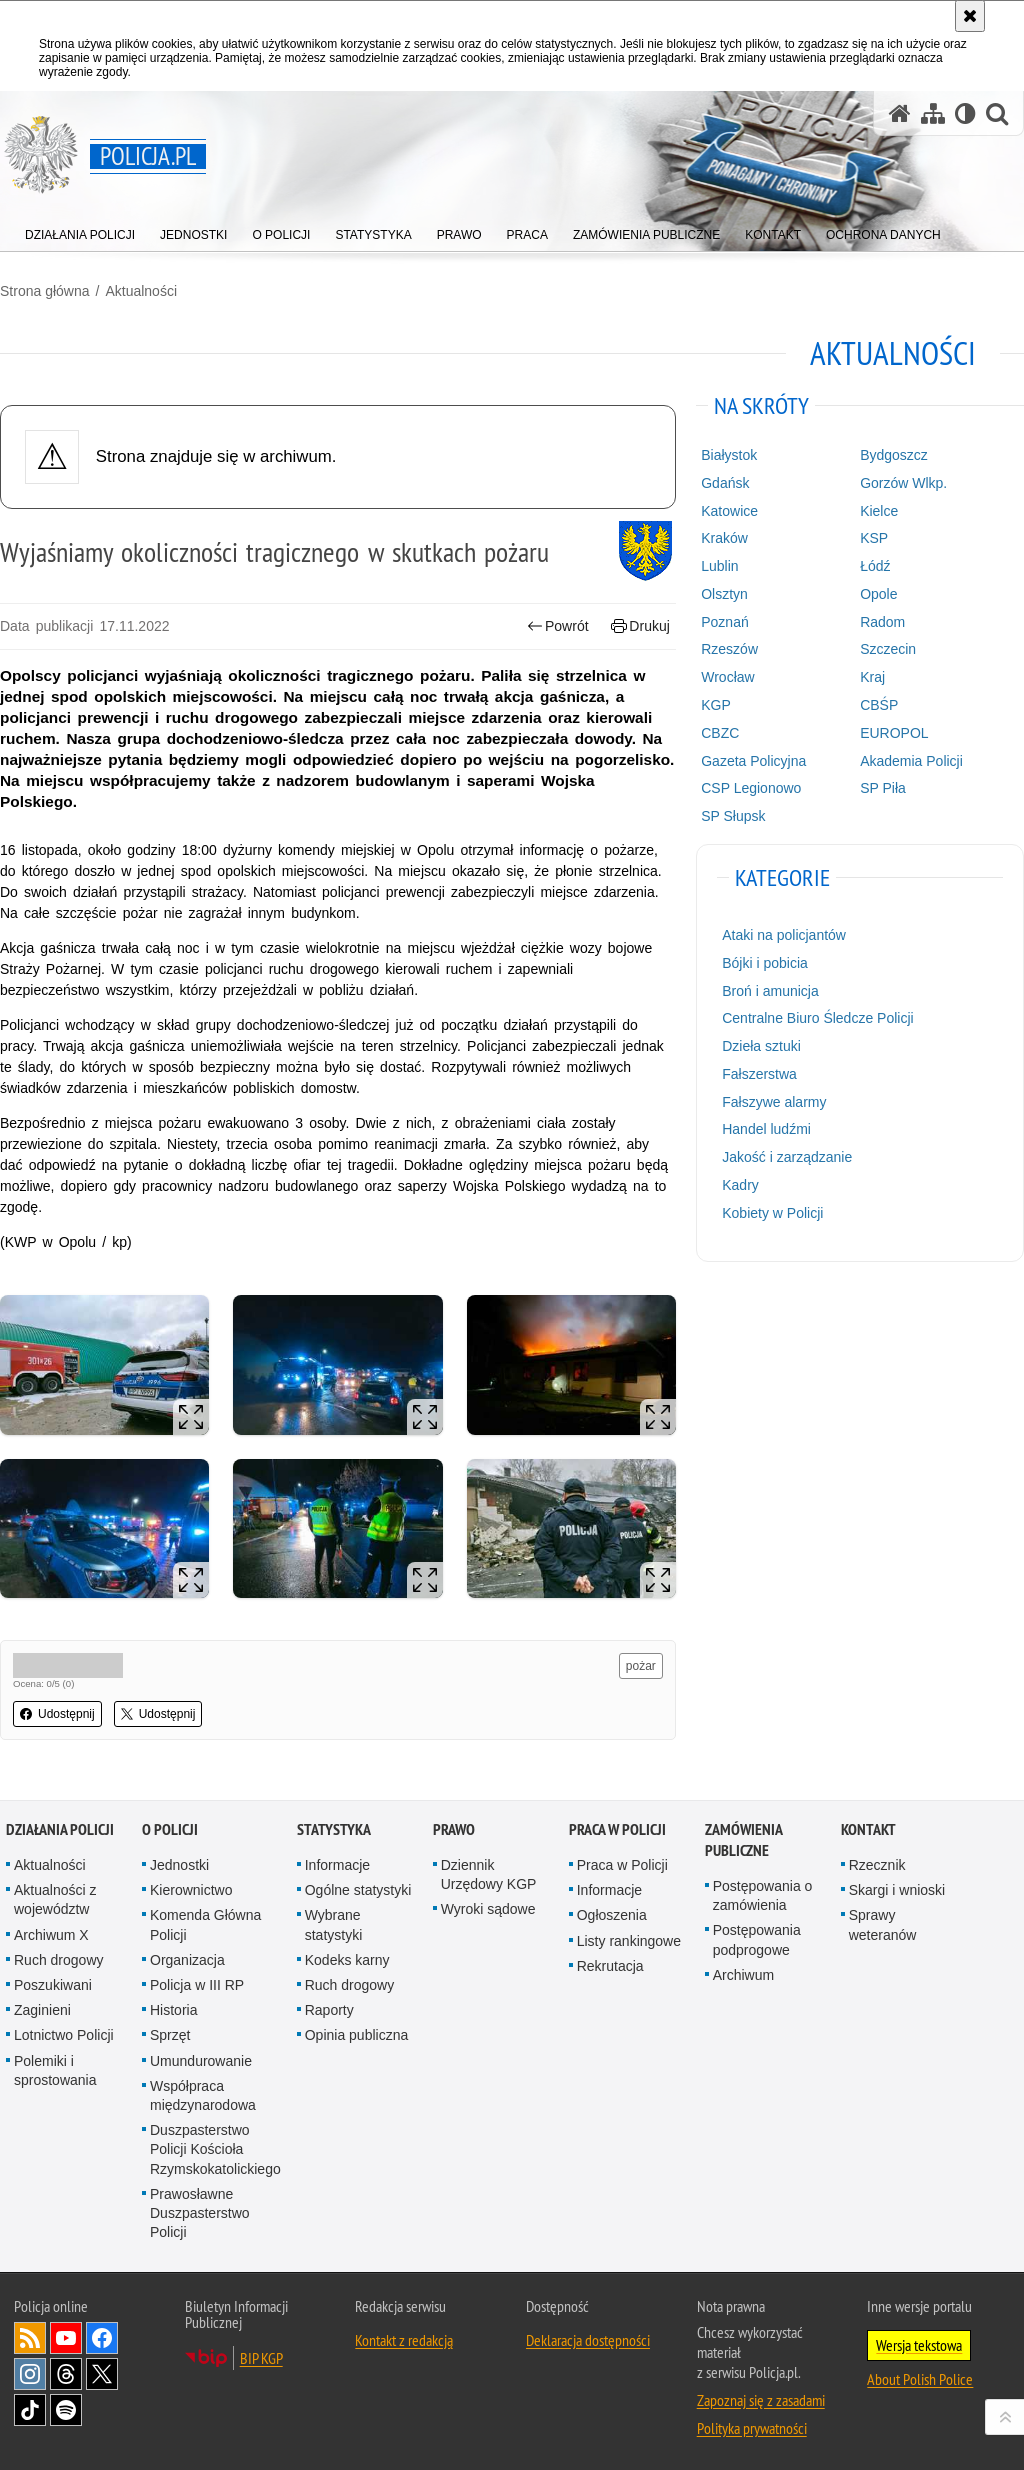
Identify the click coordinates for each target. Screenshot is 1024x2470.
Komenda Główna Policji (205, 1924)
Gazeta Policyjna (753, 761)
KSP (874, 538)
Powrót (558, 626)
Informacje (337, 1865)
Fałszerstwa (759, 1074)
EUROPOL (894, 733)
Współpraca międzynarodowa (203, 2095)
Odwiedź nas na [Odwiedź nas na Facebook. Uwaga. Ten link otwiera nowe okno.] (102, 2338)
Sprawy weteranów (883, 1924)
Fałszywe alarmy (774, 1102)
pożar (641, 1666)
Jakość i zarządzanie (787, 1157)
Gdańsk (725, 483)
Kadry (740, 1185)
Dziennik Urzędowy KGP (489, 1874)
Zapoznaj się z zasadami (761, 2400)
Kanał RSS (30, 2338)
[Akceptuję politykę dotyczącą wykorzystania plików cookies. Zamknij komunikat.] (970, 16)
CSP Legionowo (751, 788)
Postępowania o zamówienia (763, 1895)
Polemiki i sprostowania (55, 2070)
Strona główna (45, 291)
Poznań (724, 622)
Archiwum (743, 1975)
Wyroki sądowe (488, 1909)
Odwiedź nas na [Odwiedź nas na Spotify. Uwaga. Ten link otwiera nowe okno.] (66, 2410)
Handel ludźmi (766, 1129)
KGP (716, 705)
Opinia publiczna (357, 2035)
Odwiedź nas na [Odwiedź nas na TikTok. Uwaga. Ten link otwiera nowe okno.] (30, 2410)
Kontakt (868, 1829)
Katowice (729, 511)
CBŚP (879, 705)
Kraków (724, 538)
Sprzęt (170, 2035)
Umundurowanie (201, 2061)
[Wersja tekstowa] (965, 113)
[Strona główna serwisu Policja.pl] (900, 113)
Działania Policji (60, 1829)
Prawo (454, 1829)
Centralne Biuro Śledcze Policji (817, 1018)
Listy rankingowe (629, 1941)
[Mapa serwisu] (933, 113)
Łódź (875, 566)
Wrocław (727, 677)
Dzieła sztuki (761, 1046)
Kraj (872, 677)
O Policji (170, 1829)
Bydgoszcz (894, 455)
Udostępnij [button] (57, 1714)
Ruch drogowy (59, 1960)
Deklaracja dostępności (588, 2340)
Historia (173, 2010)
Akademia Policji (911, 761)
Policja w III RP (197, 1985)
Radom (882, 622)
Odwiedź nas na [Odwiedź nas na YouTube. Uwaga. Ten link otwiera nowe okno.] (66, 2338)
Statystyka (334, 1829)
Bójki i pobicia (765, 963)
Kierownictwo (191, 1890)
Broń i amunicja (770, 991)
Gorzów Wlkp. (903, 483)
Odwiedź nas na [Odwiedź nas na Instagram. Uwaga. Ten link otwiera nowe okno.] (30, 2374)
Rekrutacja (610, 1966)
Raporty (329, 2010)
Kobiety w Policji (772, 1213)
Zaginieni (42, 2010)
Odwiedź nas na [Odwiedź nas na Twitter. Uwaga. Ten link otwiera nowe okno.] (102, 2374)
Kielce (879, 511)
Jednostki (179, 1865)
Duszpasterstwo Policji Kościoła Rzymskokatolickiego (215, 2149)
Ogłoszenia (612, 1915)
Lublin (719, 566)
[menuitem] (80, 230)
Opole (878, 594)
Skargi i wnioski (897, 1890)
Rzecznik (877, 1865)
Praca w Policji (617, 1829)
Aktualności (141, 291)
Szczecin (888, 649)
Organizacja (187, 1960)
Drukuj (640, 626)
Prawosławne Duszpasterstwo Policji (200, 2213)
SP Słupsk (733, 816)
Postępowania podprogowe (757, 1939)
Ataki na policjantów (784, 935)
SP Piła (883, 788)
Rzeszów (729, 649)
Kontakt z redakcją (404, 2340)
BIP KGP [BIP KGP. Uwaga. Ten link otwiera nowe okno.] (261, 2358)
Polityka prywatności (752, 2428)
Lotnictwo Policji (64, 2035)
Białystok (729, 455)
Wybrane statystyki (334, 1924)
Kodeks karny (347, 1960)
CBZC (720, 733)
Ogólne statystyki (358, 1890)
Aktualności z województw (55, 1899)
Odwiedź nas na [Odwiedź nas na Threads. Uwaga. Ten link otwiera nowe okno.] (66, 2374)
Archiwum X (51, 1935)
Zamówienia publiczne (743, 1840)
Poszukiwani (53, 1985)
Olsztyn (724, 594)
